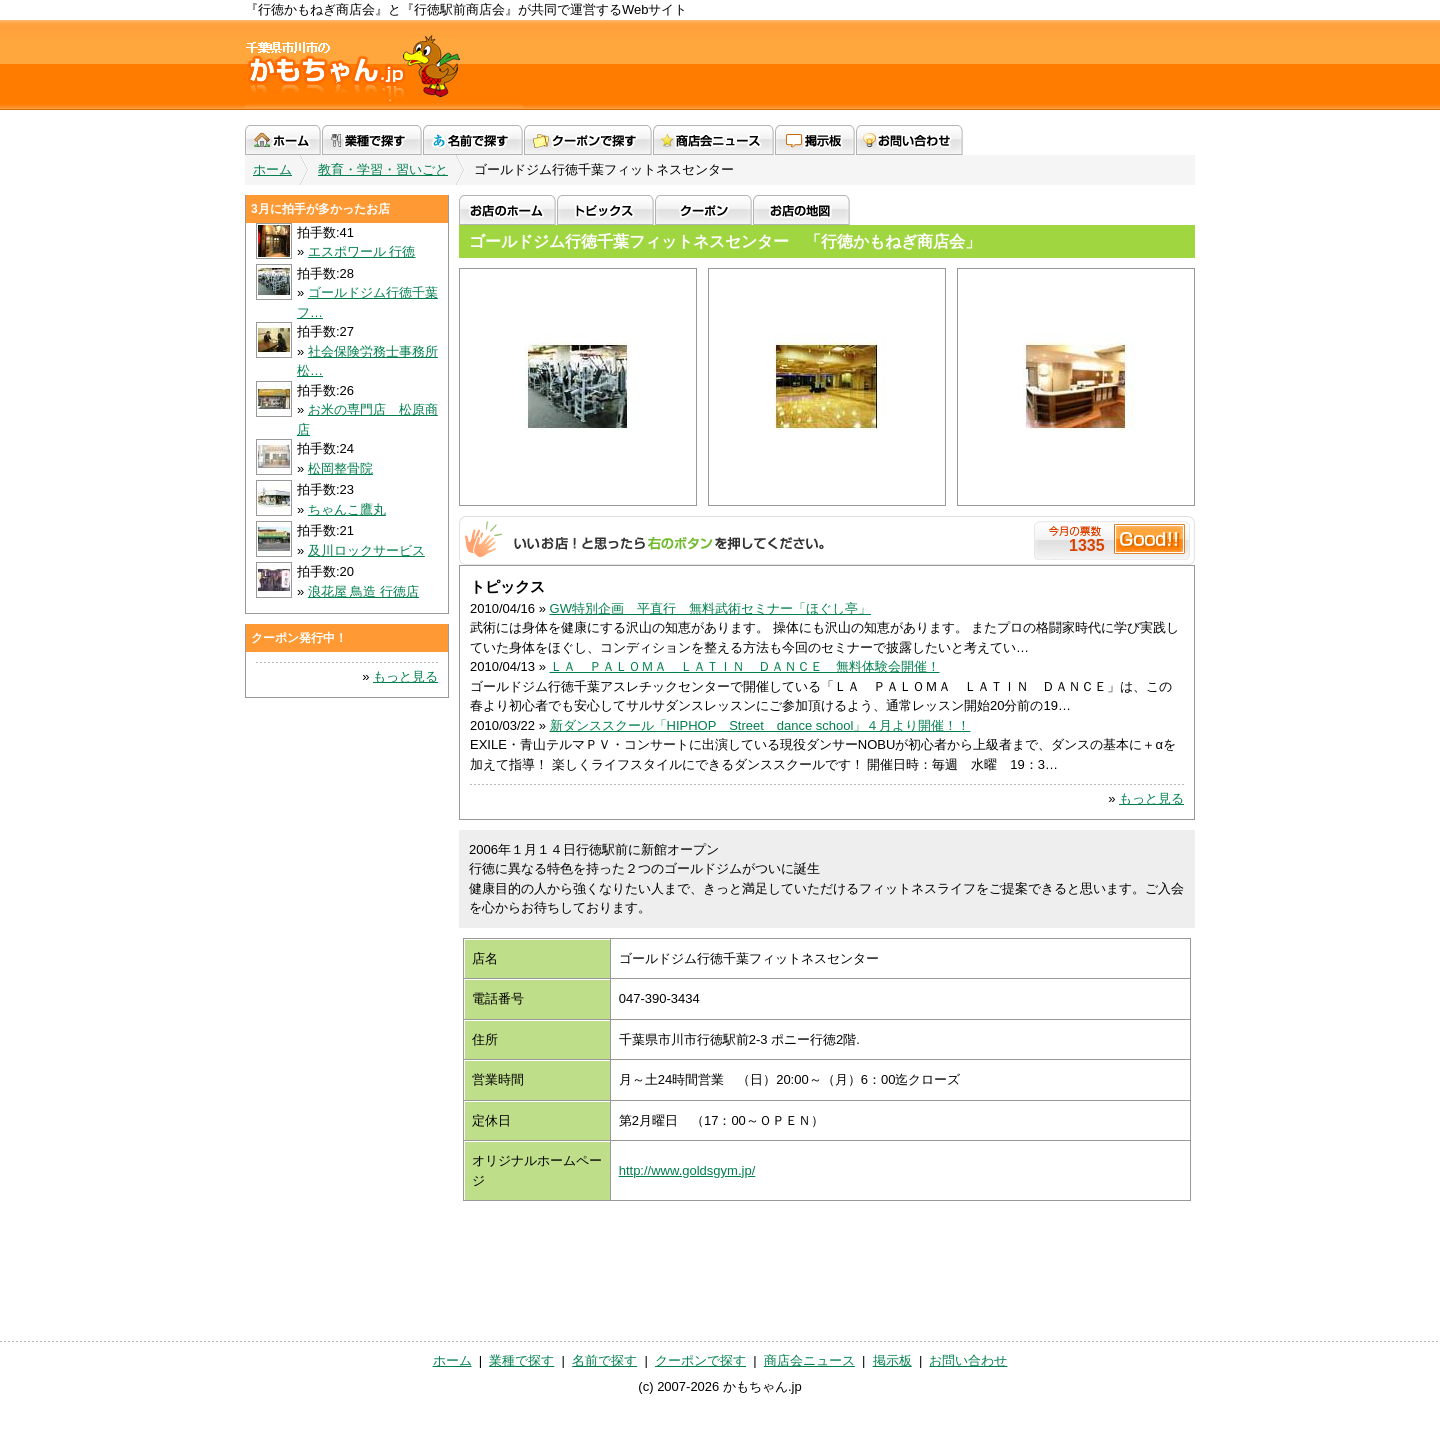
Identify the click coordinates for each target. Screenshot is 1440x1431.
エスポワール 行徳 (362, 251)
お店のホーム (507, 210)
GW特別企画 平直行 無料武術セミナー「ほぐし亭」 (710, 608)
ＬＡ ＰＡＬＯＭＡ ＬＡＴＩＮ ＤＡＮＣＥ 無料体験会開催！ (745, 666)
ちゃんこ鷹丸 (347, 509)
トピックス (605, 210)
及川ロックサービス (366, 550)
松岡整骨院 (340, 468)
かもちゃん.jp (384, 65)
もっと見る (1151, 798)
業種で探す (372, 140)
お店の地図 (801, 210)
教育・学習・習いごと (383, 169)
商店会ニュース (713, 140)
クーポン (703, 210)
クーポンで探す (588, 140)
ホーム (283, 140)
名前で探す (473, 140)
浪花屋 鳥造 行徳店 (363, 591)
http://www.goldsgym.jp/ (687, 1170)
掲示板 (815, 140)
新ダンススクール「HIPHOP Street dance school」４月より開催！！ (760, 725)
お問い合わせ (909, 140)
